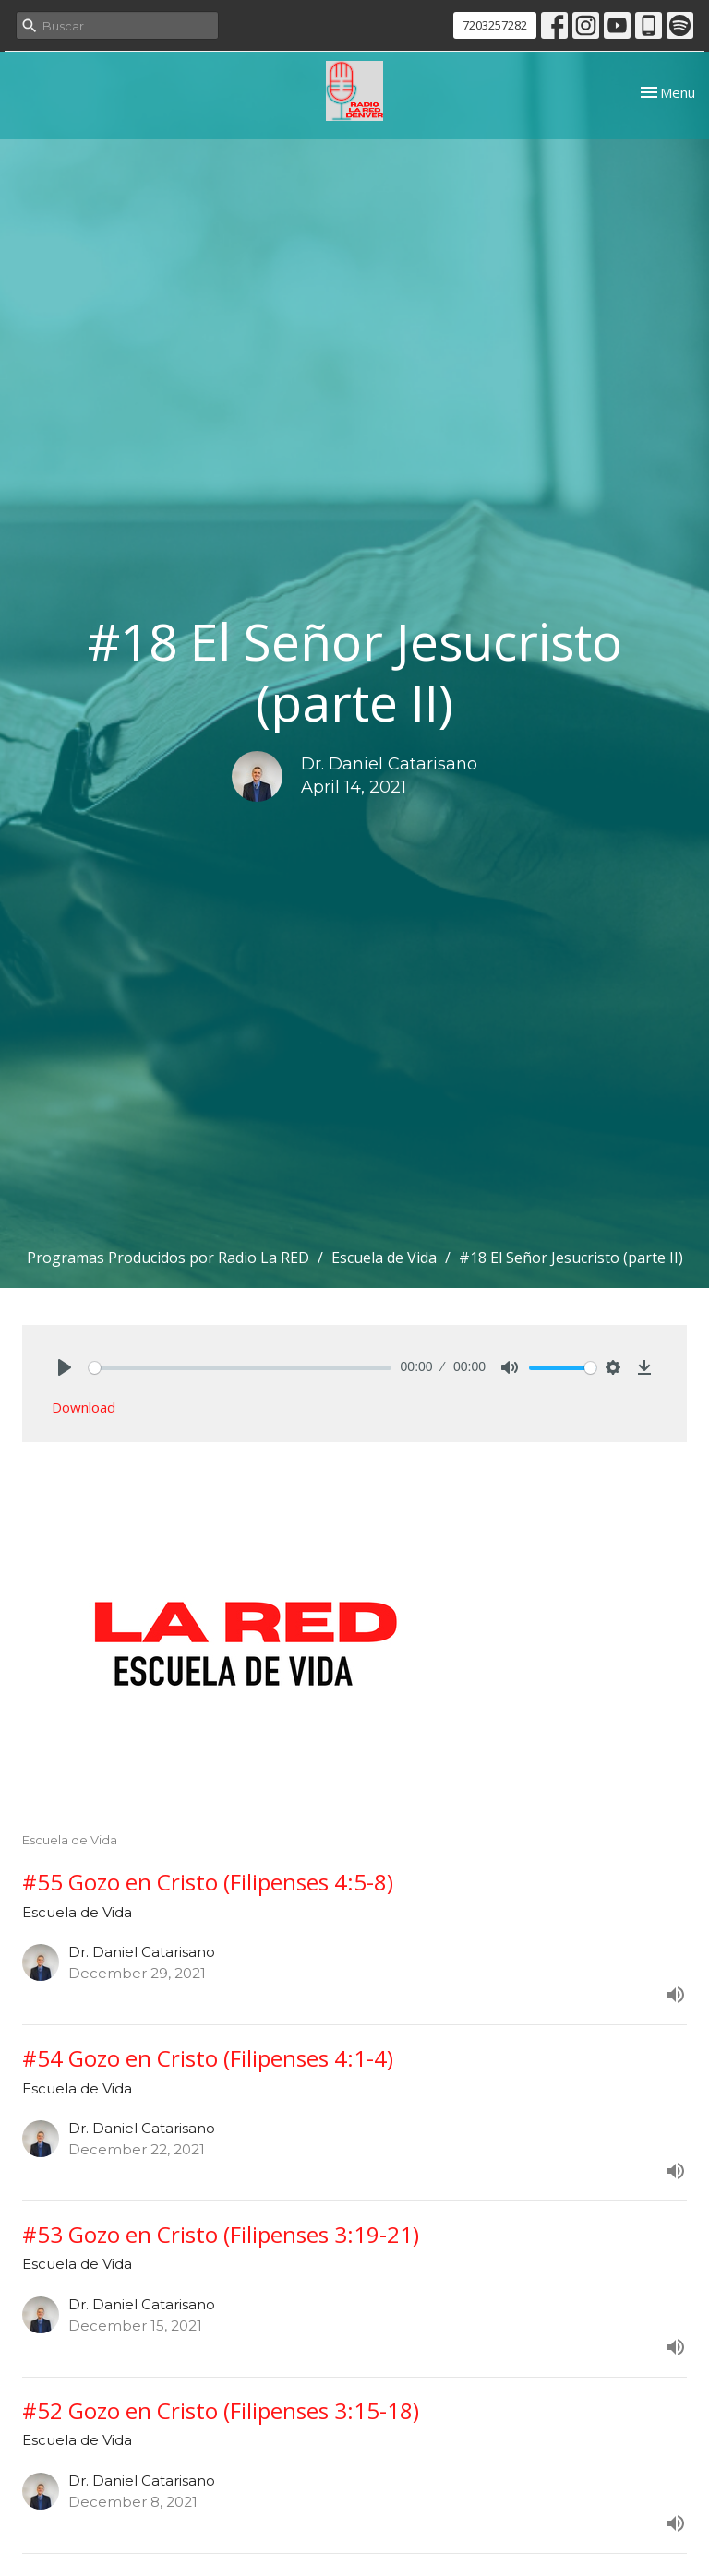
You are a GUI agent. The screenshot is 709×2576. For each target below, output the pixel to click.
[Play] (64, 1367)
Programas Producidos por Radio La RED (168, 1257)
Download (83, 1407)
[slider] (240, 1368)
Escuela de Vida (384, 1257)
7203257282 (495, 25)
